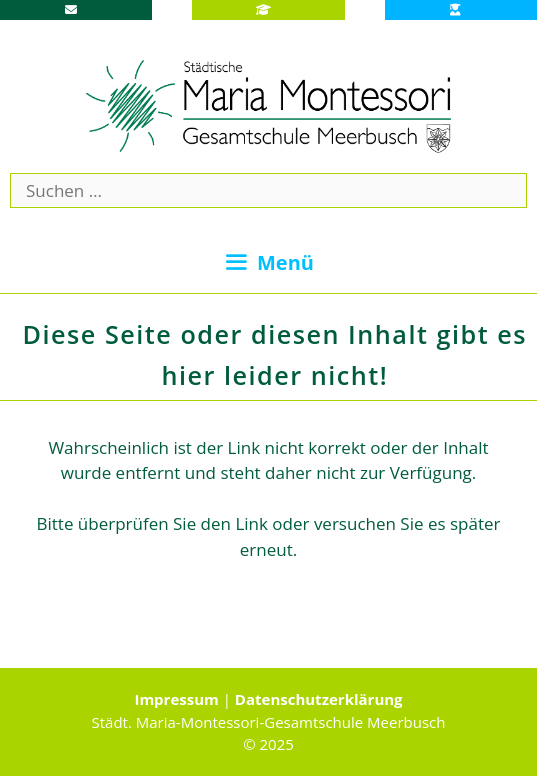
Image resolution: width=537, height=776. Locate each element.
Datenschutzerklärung (319, 699)
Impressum (176, 699)
